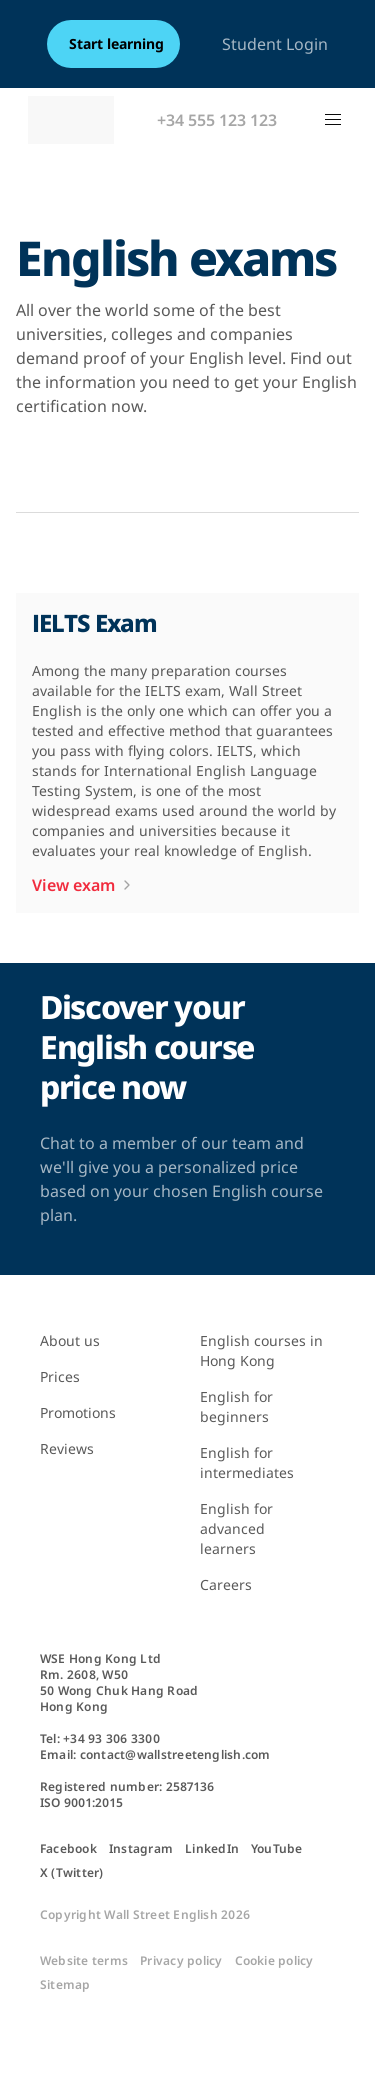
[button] (333, 120)
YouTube (277, 1849)
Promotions (78, 1412)
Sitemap (65, 1985)
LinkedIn (212, 1849)
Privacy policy (181, 1961)
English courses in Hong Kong (261, 1350)
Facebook (68, 1849)
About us (70, 1340)
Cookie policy (274, 1961)
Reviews (67, 1448)
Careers (226, 1584)
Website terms (84, 1961)
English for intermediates (247, 1462)
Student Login (275, 44)
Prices (60, 1376)
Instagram (141, 1849)
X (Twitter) (72, 1873)
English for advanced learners (236, 1528)
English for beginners (236, 1406)
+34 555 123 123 (217, 120)
